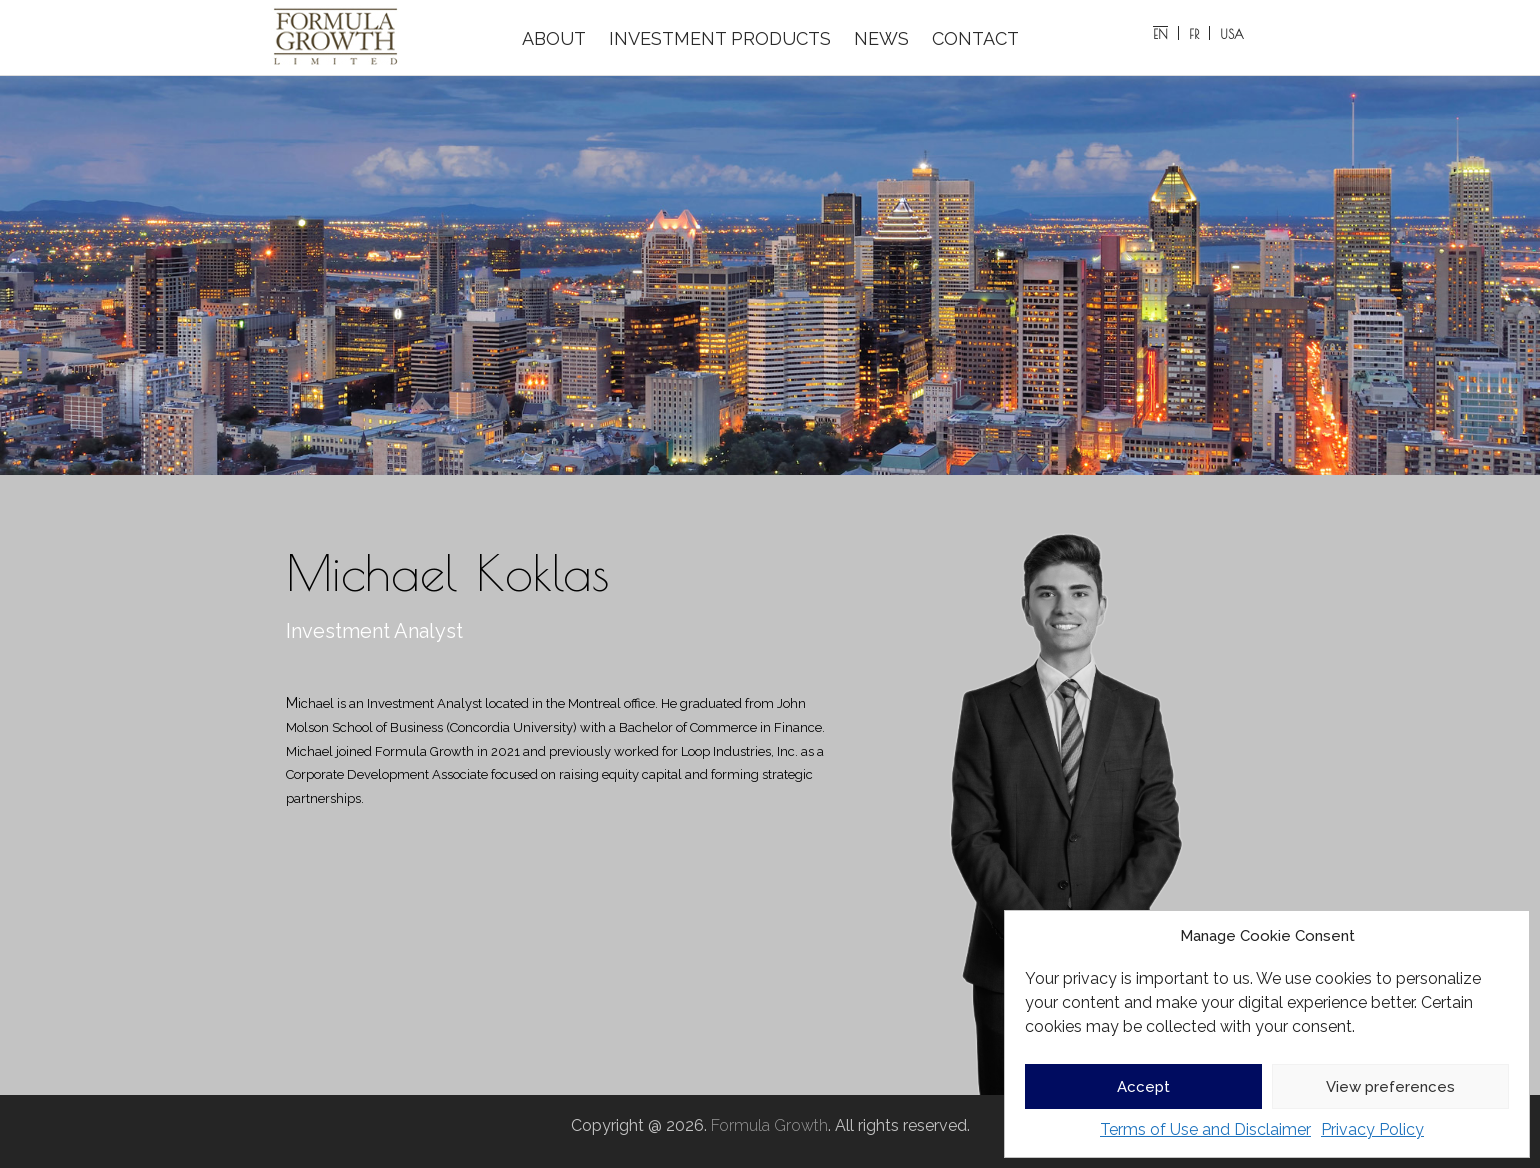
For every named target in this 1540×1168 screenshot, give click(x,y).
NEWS (881, 38)
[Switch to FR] (1194, 33)
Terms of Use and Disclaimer (1205, 1129)
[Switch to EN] (1161, 33)
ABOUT (554, 38)
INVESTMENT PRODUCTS (720, 38)
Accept (1143, 1087)
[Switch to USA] (1232, 33)
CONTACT (975, 38)
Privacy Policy (1372, 1129)
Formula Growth (769, 1125)
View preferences (1390, 1087)
